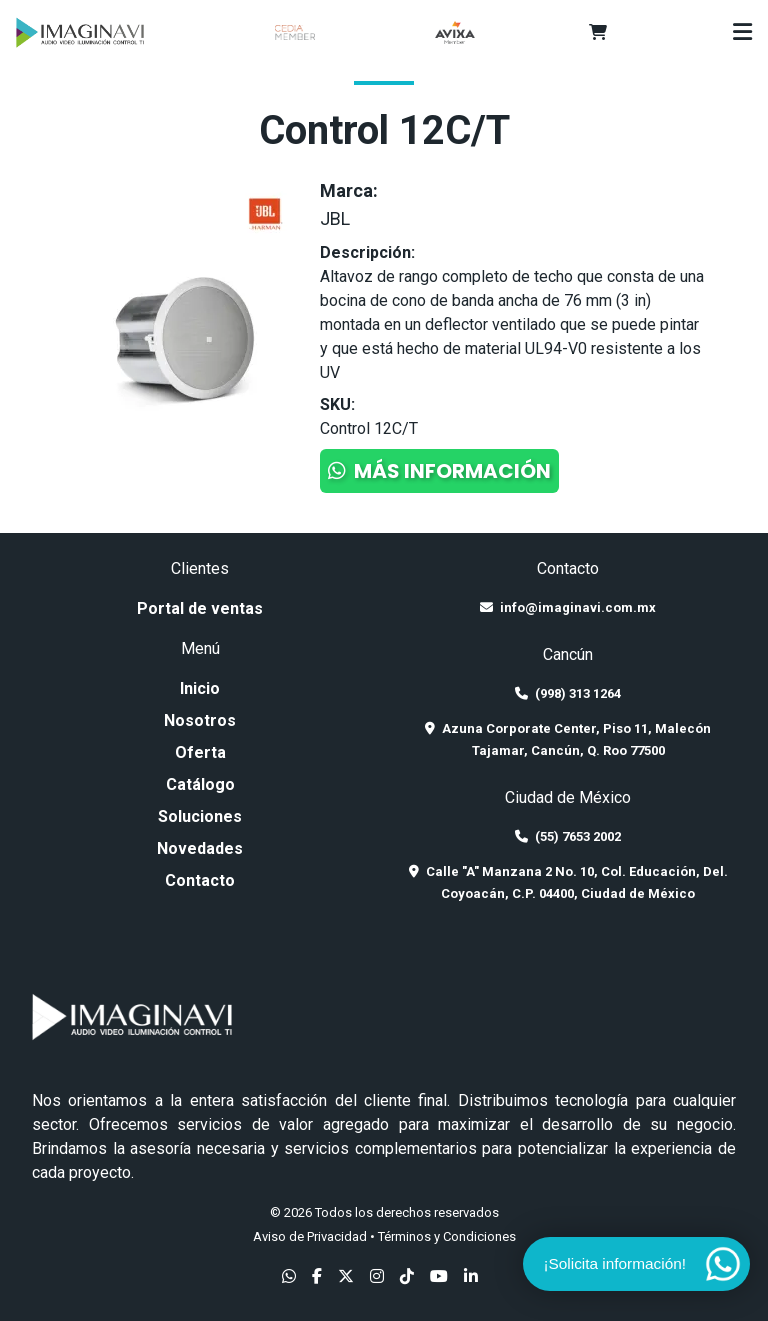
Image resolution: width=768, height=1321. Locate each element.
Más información (439, 471)
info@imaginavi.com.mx (568, 607)
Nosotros (200, 720)
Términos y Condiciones (447, 1236)
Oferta (200, 752)
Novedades (200, 848)
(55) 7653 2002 (568, 836)
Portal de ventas (200, 608)
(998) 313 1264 (568, 693)
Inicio (200, 688)
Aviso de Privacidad (310, 1236)
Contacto (200, 880)
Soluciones (200, 816)
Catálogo (200, 784)
